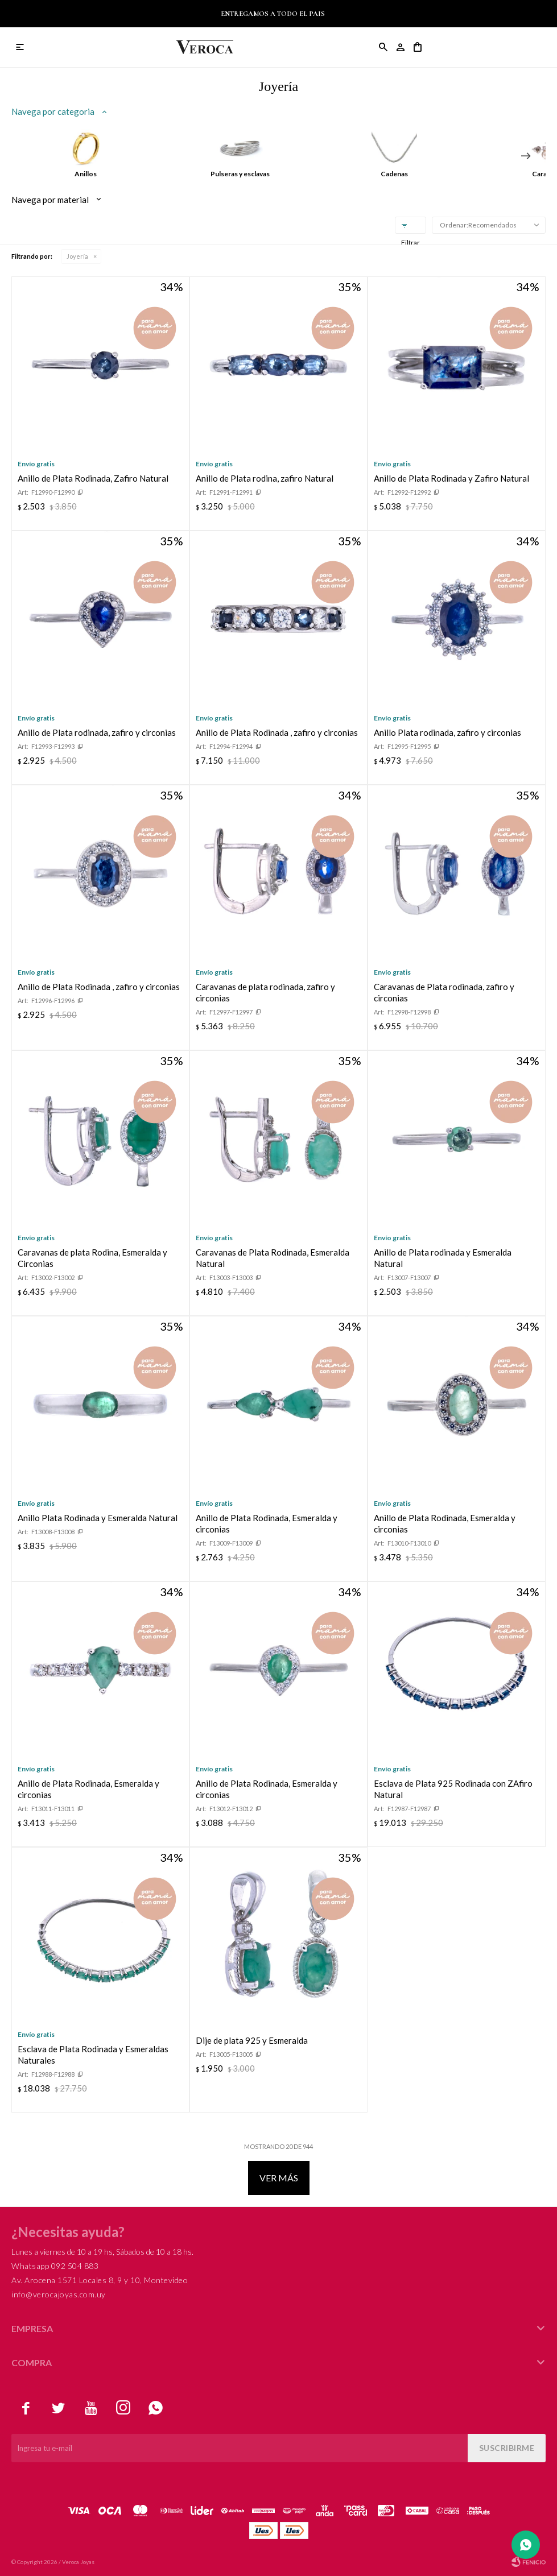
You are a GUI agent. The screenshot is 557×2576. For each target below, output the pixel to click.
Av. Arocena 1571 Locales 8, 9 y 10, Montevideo (99, 2280)
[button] (525, 156)
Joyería (77, 256)
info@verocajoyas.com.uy (58, 2294)
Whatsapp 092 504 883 (54, 2266)
